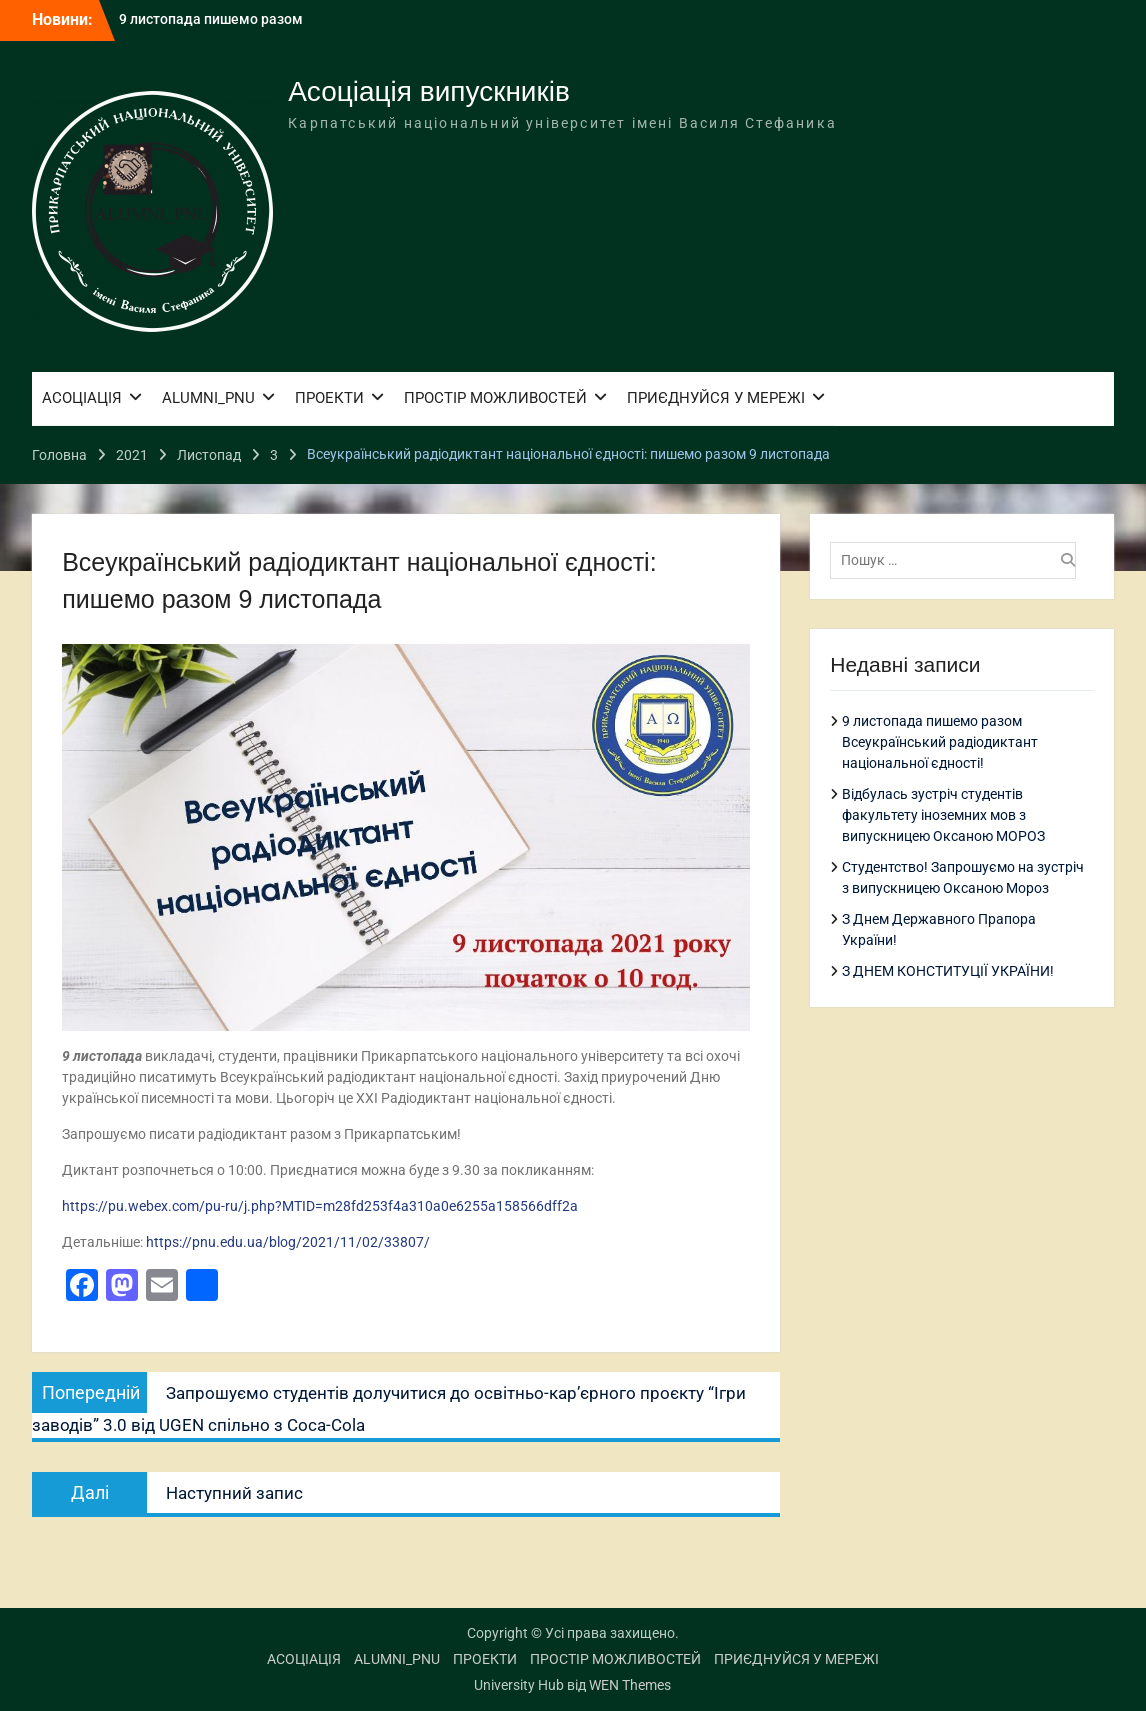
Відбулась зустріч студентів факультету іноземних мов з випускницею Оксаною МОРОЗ (943, 815)
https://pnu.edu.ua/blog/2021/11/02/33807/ (288, 1242)
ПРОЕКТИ (329, 398)
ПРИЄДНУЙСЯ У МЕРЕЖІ (716, 398)
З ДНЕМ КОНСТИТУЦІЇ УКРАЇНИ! (948, 971)
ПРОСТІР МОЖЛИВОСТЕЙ (495, 398)
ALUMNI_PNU (208, 398)
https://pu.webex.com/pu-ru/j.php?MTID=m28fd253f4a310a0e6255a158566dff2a (320, 1206)
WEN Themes (630, 1685)
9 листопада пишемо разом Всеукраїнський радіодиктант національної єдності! (940, 742)
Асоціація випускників (429, 91)
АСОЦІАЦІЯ (82, 398)
